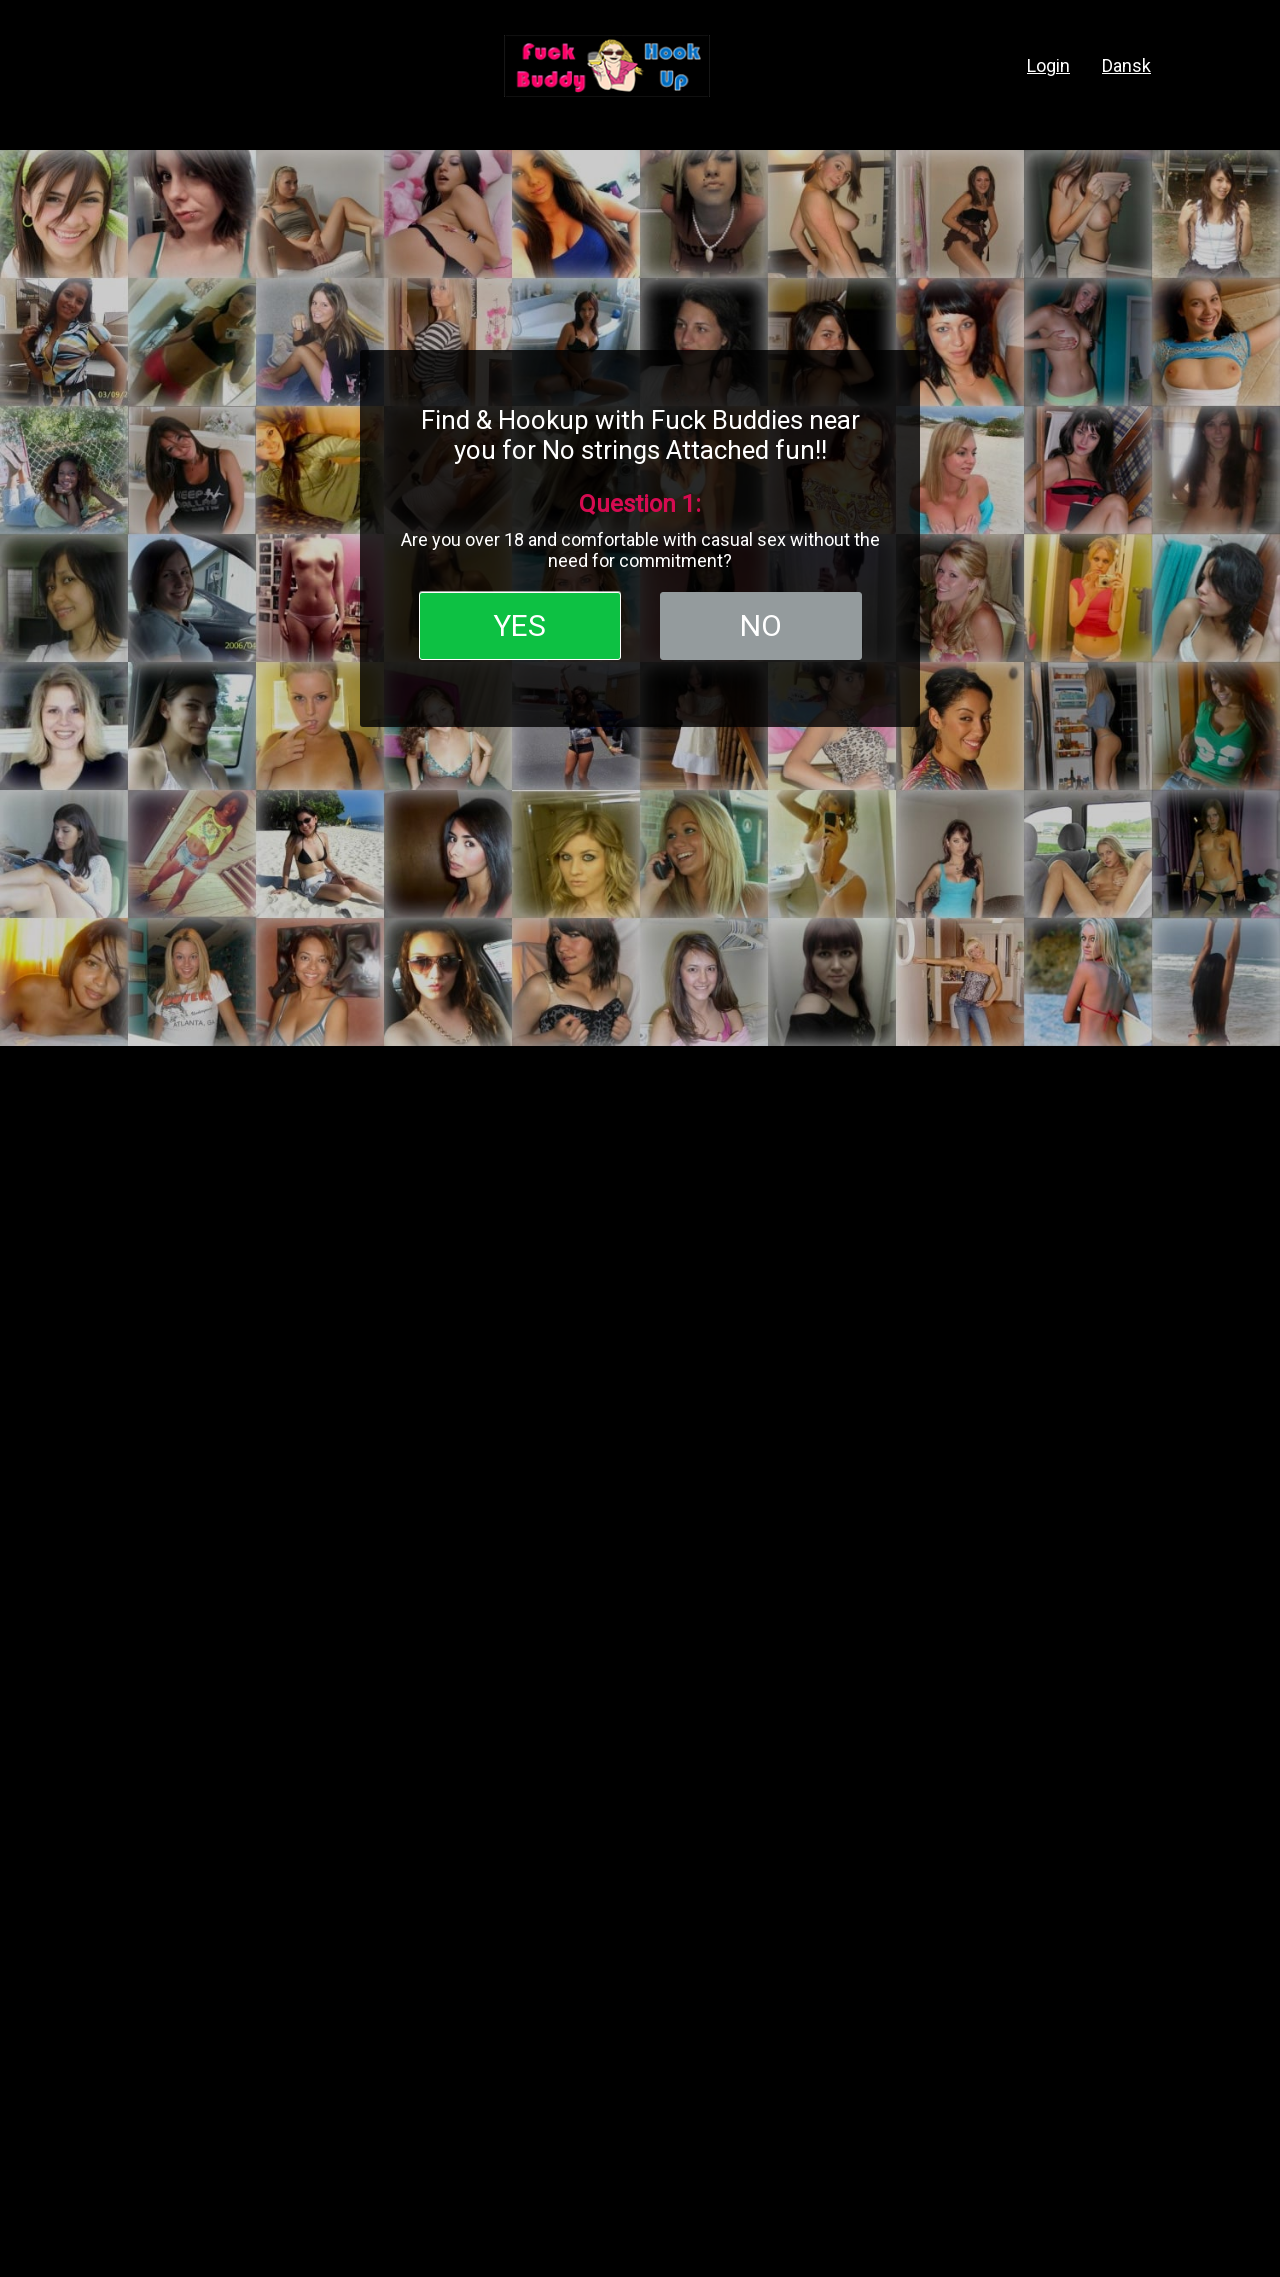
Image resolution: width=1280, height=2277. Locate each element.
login (1048, 65)
